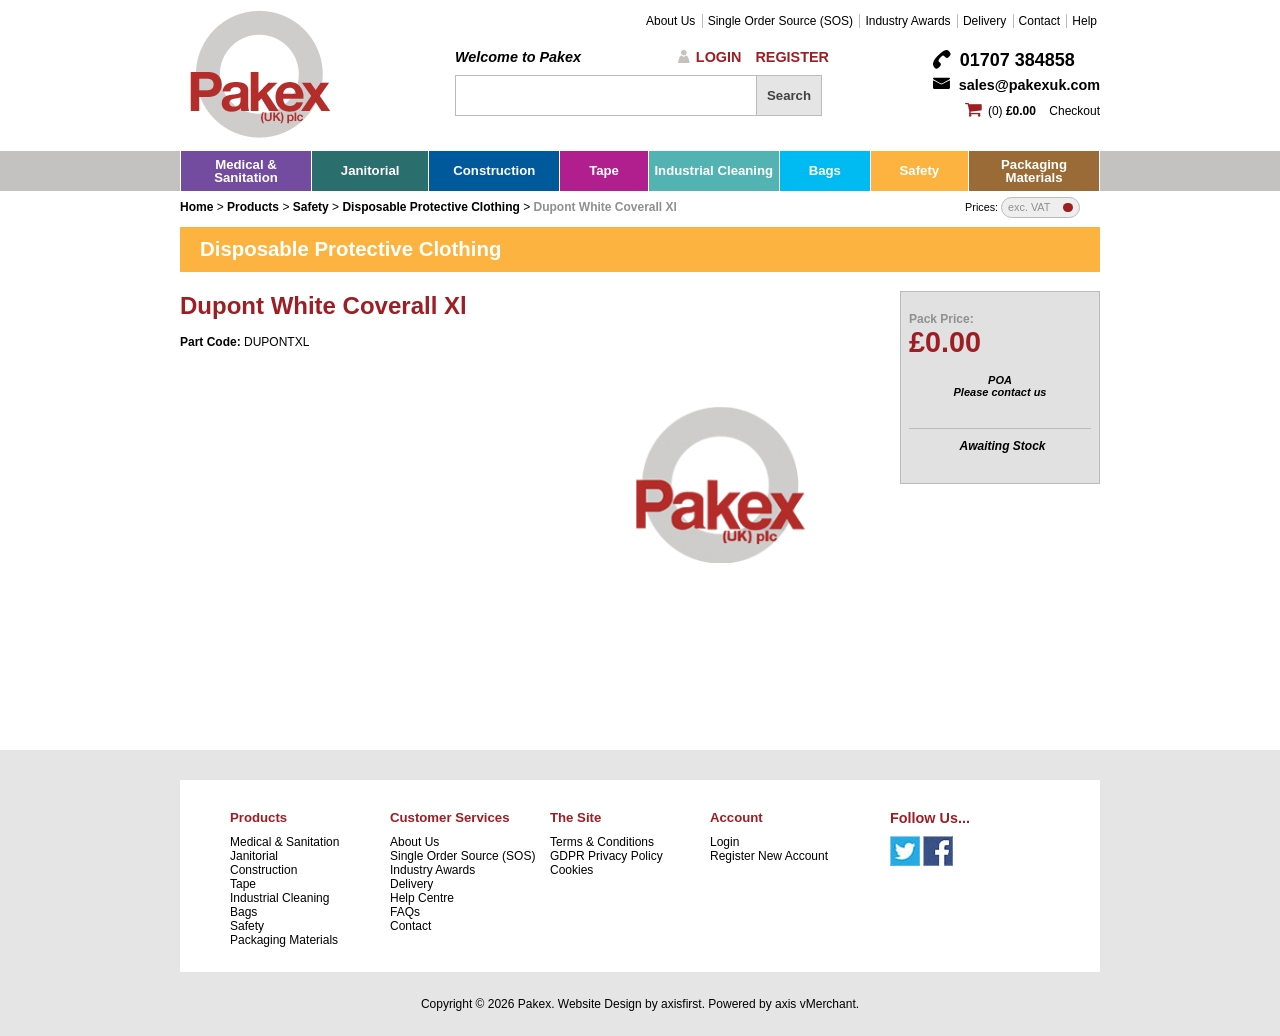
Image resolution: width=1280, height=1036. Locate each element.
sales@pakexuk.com (1029, 85)
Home (196, 207)
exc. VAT (1029, 207)
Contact (1039, 21)
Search (789, 95)
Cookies (571, 870)
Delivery (984, 21)
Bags (825, 170)
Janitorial (370, 170)
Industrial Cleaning (713, 170)
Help (1084, 21)
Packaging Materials (1034, 171)
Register (792, 57)
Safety (920, 170)
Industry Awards (907, 21)
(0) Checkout (1044, 111)
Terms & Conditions (602, 842)
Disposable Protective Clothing (430, 207)
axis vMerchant (815, 1004)
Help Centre (422, 898)
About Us (670, 21)
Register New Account (769, 856)
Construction (494, 170)
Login (719, 57)
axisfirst (681, 1004)
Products (253, 207)
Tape (604, 170)
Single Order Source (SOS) (780, 21)
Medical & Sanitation (246, 171)
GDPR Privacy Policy (606, 856)
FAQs (405, 912)
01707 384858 (1017, 60)
